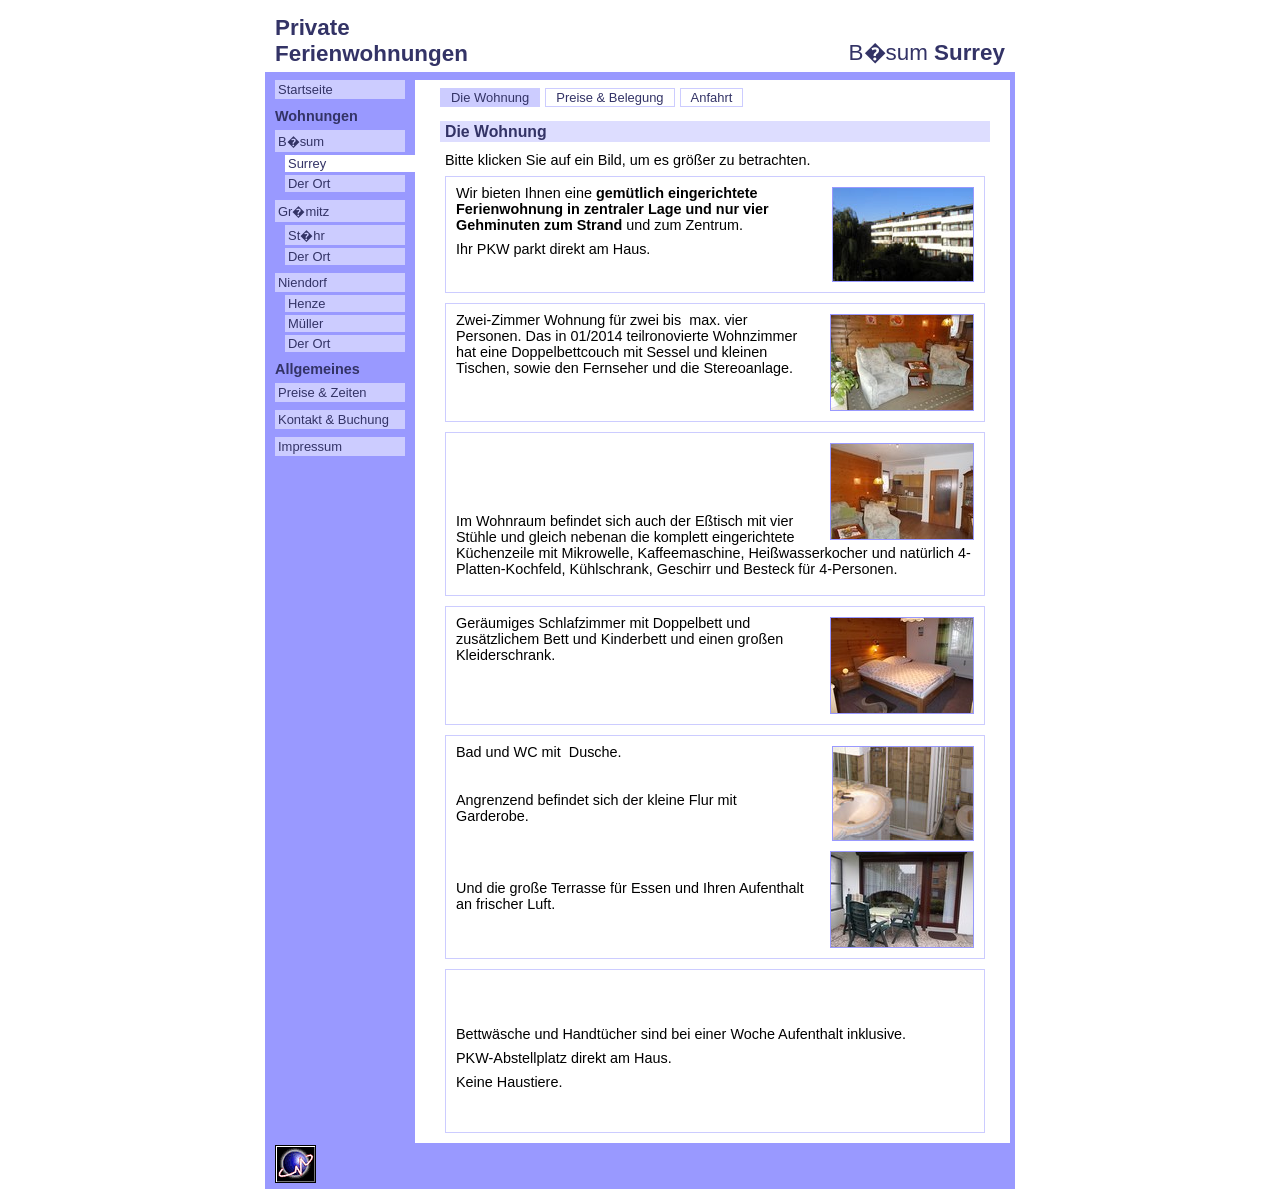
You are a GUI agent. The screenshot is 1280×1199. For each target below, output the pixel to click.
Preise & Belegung (609, 97)
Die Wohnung (490, 97)
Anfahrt (712, 97)
